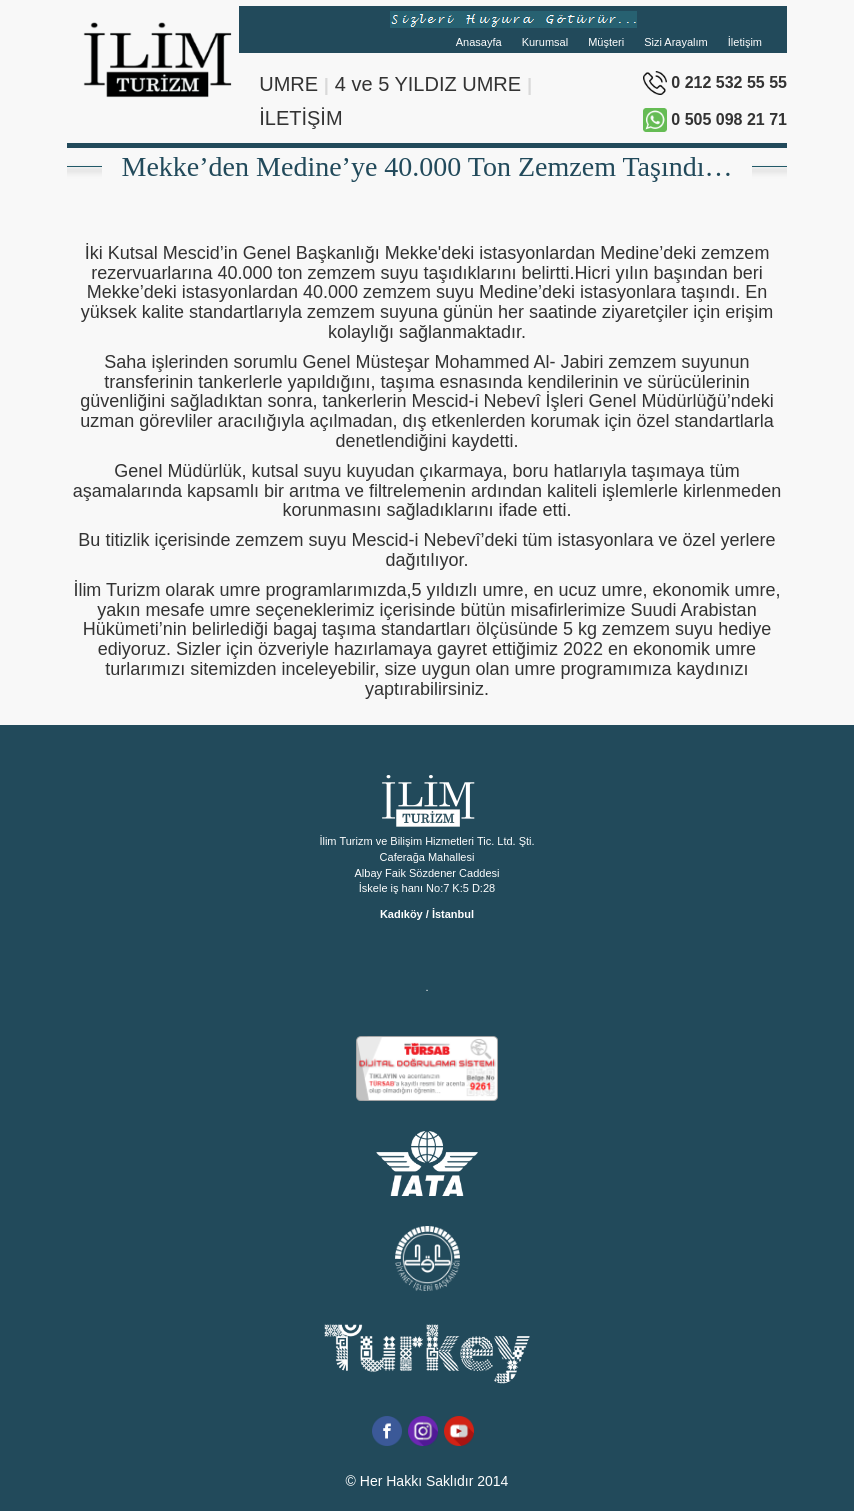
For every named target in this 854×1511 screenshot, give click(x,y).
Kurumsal (545, 42)
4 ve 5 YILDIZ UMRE (428, 84)
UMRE (288, 84)
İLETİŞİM (300, 118)
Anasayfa (479, 42)
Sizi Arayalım (676, 42)
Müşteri (606, 42)
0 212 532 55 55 (715, 82)
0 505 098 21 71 (715, 119)
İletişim (745, 42)
